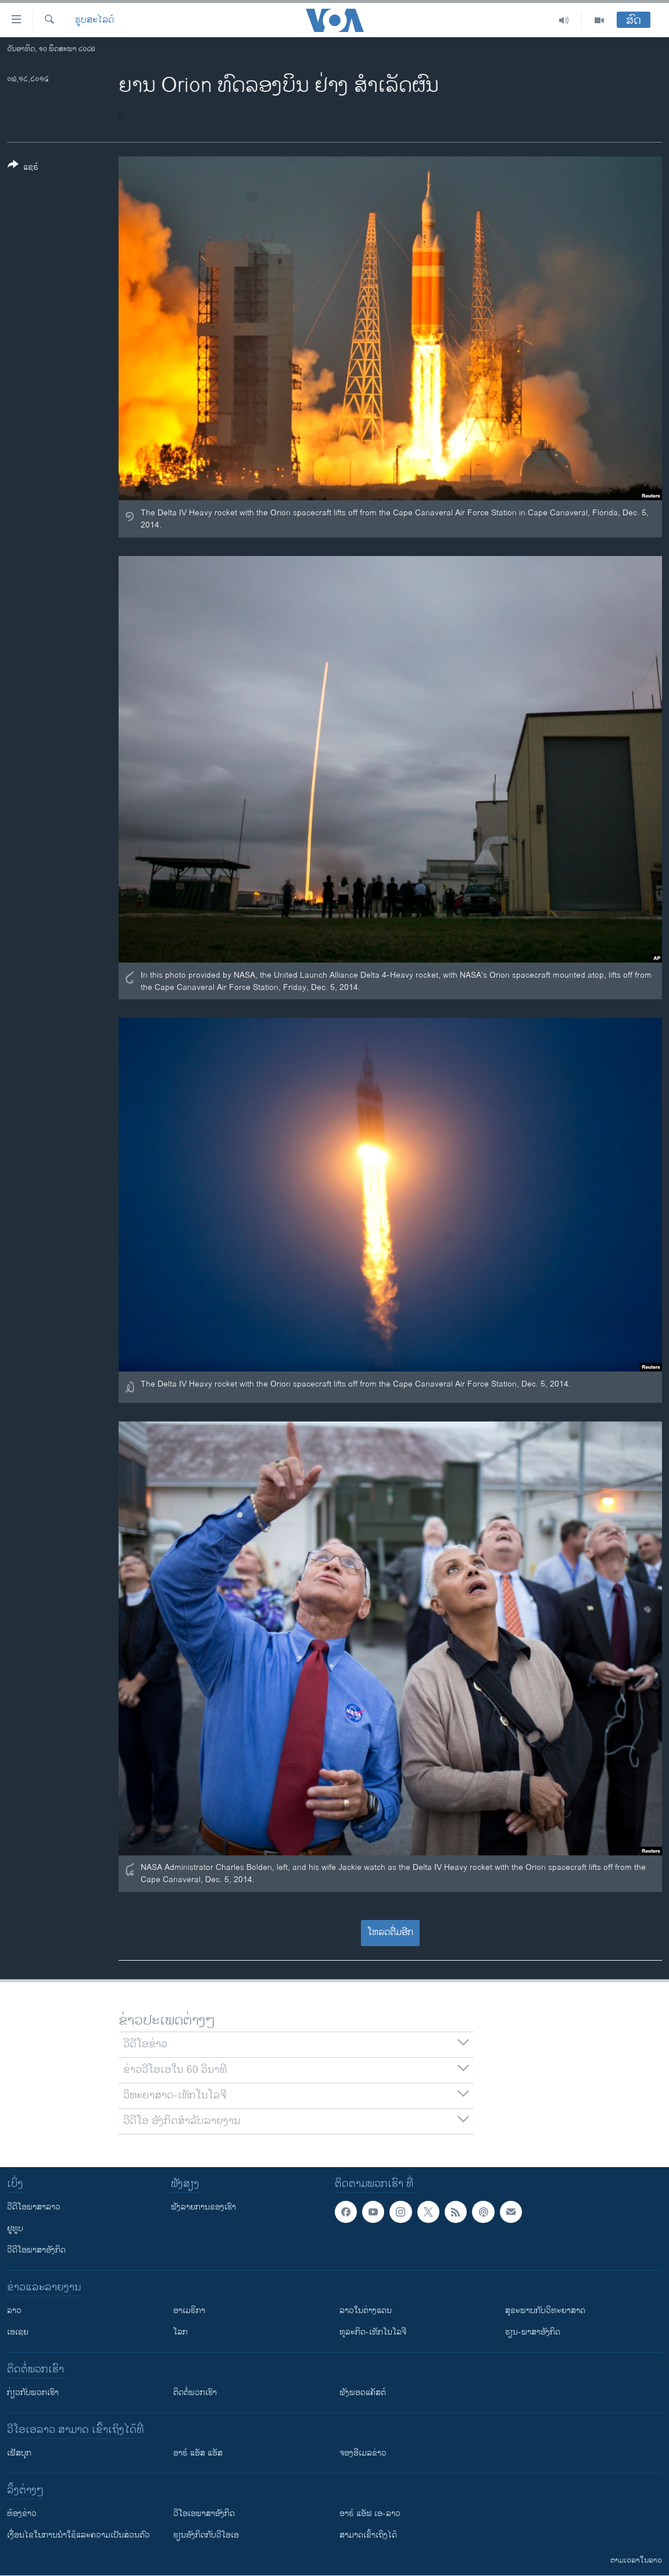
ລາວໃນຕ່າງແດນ (365, 2310)
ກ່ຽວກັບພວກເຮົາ (33, 2392)
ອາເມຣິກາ (189, 2310)
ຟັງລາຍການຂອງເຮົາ (203, 2207)
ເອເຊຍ (17, 2332)
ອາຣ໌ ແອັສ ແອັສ (198, 2453)
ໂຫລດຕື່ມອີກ (390, 1932)
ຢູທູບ (15, 2228)
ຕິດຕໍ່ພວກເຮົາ (195, 2392)
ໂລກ (180, 2332)
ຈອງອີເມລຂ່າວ (363, 2453)
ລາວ (14, 2310)
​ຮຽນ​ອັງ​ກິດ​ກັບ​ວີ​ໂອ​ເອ (206, 2535)
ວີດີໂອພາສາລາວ (33, 2207)
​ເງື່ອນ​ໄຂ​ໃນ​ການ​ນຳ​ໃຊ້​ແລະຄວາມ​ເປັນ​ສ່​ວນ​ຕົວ (78, 2535)
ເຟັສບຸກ (19, 2453)
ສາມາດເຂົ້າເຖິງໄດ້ (368, 2535)
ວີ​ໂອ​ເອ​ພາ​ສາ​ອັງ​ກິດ (204, 2513)
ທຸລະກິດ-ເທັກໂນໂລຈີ (372, 2332)
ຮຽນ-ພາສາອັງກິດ (532, 2332)
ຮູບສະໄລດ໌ (94, 20)
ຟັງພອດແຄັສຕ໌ (362, 2392)
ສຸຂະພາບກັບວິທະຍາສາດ (545, 2310)
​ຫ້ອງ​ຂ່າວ (22, 2513)
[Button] (23, 168)
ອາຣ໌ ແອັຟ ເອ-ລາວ (369, 2513)
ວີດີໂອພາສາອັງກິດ (36, 2250)
